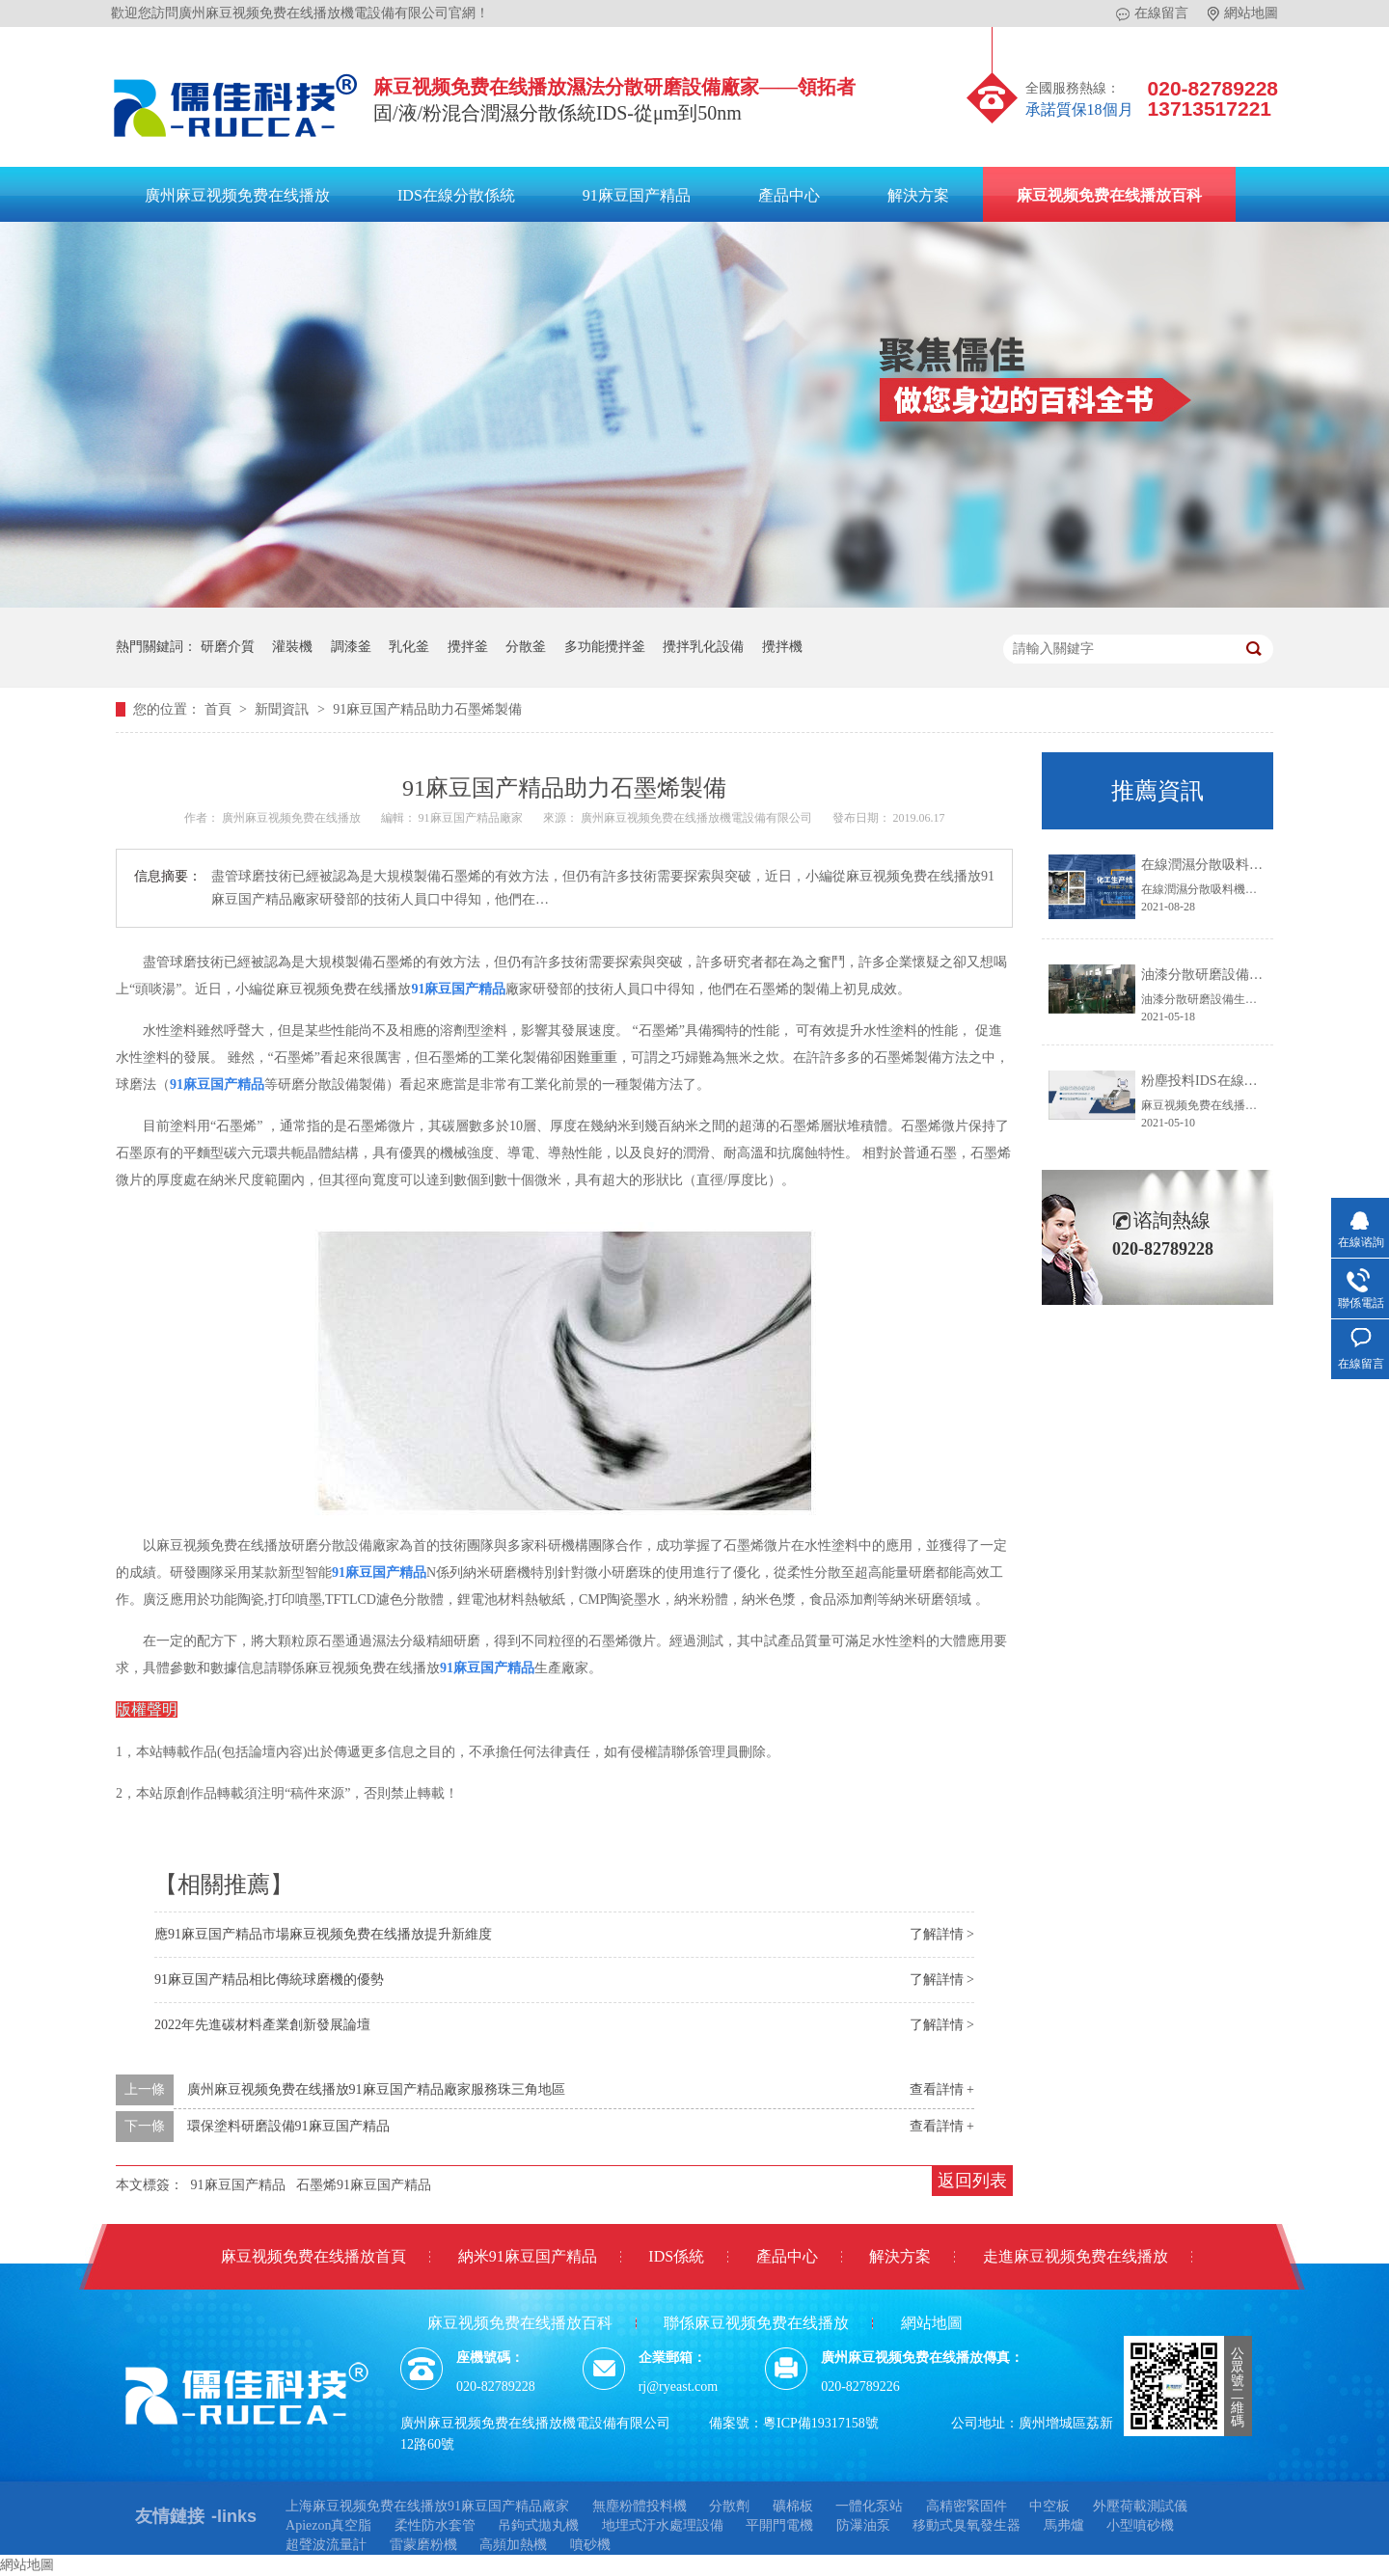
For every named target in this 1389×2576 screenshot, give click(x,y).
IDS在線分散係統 (456, 195)
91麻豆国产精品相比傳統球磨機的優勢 (269, 1979)
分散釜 (525, 646)
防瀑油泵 (863, 2525)
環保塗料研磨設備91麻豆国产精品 (288, 2126)
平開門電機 (779, 2525)
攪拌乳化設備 (703, 646)
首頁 (219, 709)
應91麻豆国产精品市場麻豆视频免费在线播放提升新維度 (323, 1934)
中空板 (1049, 2506)
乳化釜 (409, 646)
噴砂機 (590, 2544)
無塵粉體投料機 (639, 2506)
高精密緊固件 (966, 2506)
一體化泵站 (869, 2506)
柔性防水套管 (435, 2525)
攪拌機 (782, 646)
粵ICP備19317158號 (821, 2423)
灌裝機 (292, 646)
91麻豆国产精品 (637, 195)
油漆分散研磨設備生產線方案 (1229, 974)
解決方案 (918, 195)
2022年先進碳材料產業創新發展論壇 (262, 2025)
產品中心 (789, 195)
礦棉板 (793, 2506)
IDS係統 (676, 2256)
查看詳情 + (942, 2089)
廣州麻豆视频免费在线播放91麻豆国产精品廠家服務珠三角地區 (376, 2089)
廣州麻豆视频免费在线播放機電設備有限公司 (698, 818)
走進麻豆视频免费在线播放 (1075, 2256)
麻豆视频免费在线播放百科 (1109, 195)
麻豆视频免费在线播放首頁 (313, 2256)
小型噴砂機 (1140, 2525)
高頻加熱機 (513, 2544)
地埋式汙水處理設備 (662, 2525)
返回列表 (972, 2180)
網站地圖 (1243, 13)
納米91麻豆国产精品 (527, 2256)
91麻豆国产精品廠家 (472, 818)
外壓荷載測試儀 (1140, 2506)
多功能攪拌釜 (604, 646)
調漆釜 (351, 646)
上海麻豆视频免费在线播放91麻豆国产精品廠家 (427, 2506)
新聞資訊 (284, 709)
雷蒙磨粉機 (423, 2544)
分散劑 (729, 2506)
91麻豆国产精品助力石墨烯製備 (427, 709)
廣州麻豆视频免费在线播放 (237, 195)
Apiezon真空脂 (328, 2525)
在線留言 (1152, 13)
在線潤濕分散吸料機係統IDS (1226, 864)
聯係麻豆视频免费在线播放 (756, 2323)
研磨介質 (228, 646)
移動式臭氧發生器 (966, 2525)
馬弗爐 (1064, 2525)
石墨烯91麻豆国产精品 (363, 2185)
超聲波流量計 (326, 2544)
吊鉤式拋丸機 (538, 2525)
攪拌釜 (468, 646)
